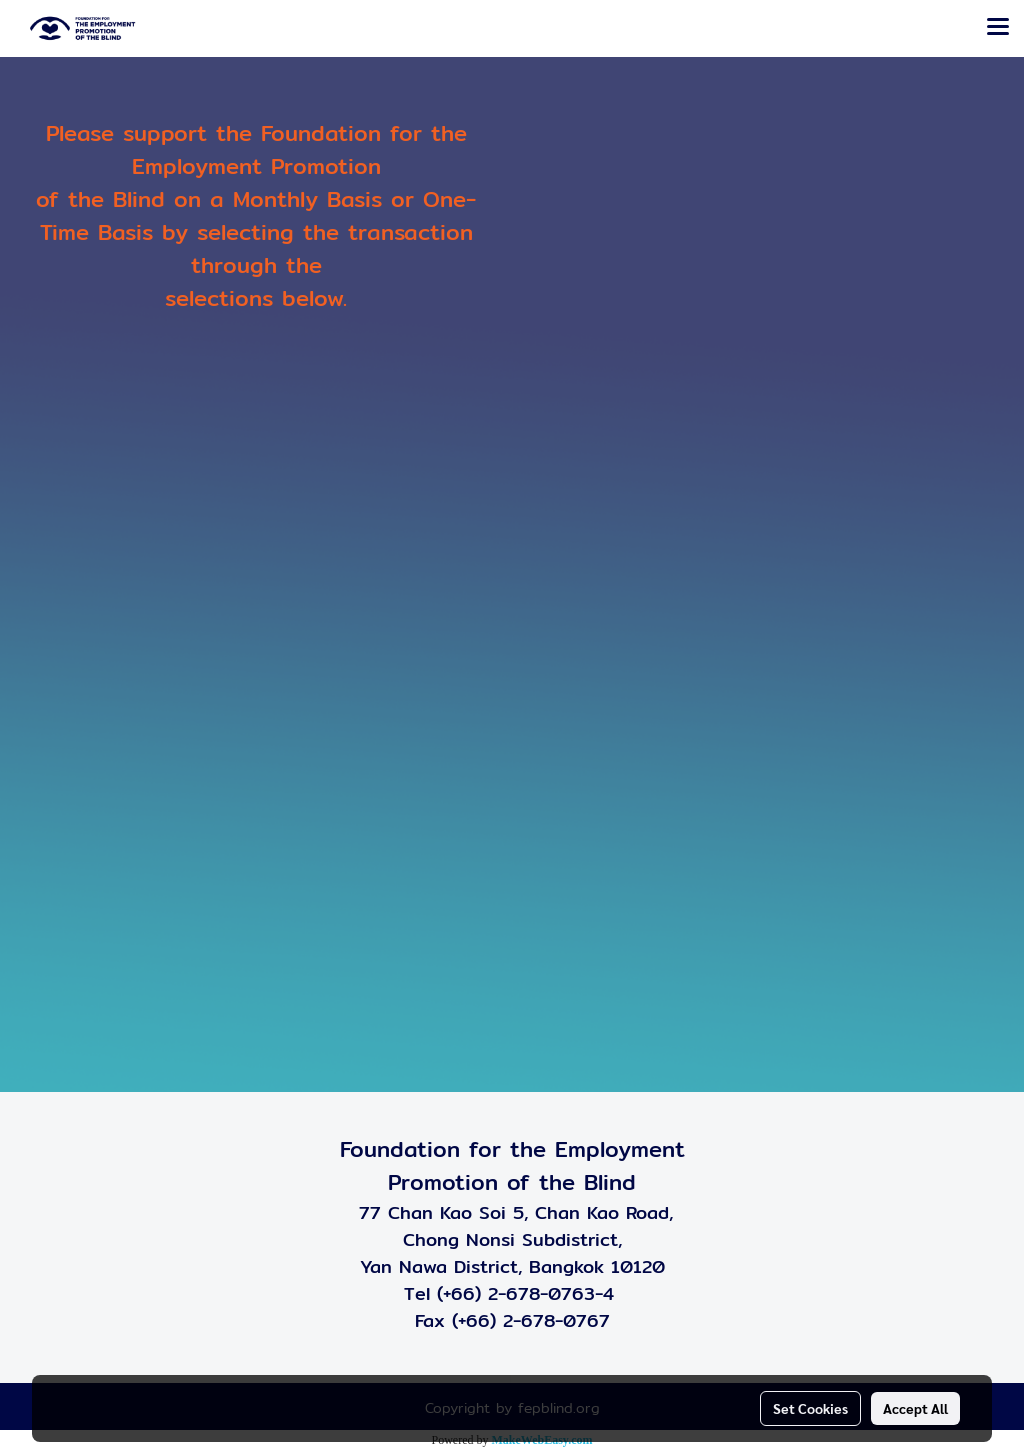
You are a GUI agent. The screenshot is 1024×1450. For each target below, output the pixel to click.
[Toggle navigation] (998, 28)
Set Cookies (810, 1408)
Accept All (915, 1408)
